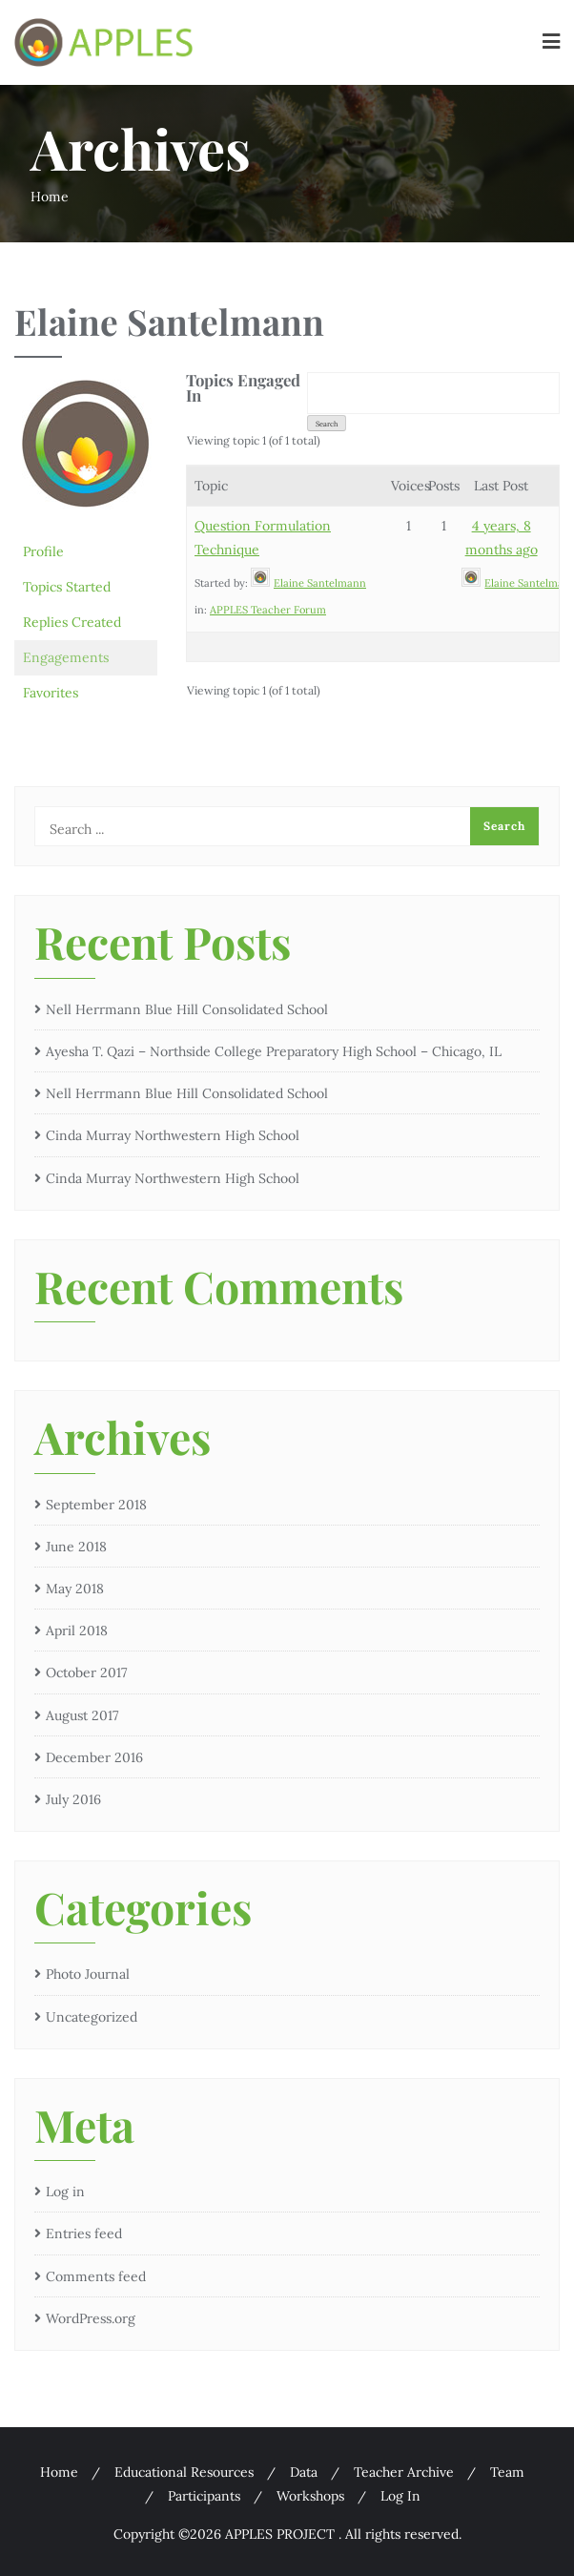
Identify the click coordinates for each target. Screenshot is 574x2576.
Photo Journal (88, 1974)
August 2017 (82, 1715)
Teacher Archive (404, 2472)
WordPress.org (90, 2318)
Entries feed (84, 2233)
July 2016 (73, 1799)
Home (50, 196)
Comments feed (96, 2276)
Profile (43, 551)
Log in (65, 2191)
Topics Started (67, 586)
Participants (204, 2495)
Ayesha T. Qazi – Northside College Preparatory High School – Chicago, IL (274, 1051)
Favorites (50, 692)
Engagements (66, 657)
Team (507, 2472)
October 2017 (86, 1672)
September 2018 (96, 1504)
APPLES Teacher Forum (268, 609)
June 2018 (76, 1546)
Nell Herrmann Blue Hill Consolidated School (187, 1009)
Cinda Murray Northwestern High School (172, 1135)
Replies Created (72, 622)
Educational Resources (184, 2472)
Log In (400, 2495)
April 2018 (77, 1630)
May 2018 (75, 1588)
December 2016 (94, 1757)
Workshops (310, 2495)
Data (304, 2472)
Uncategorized (91, 2016)
